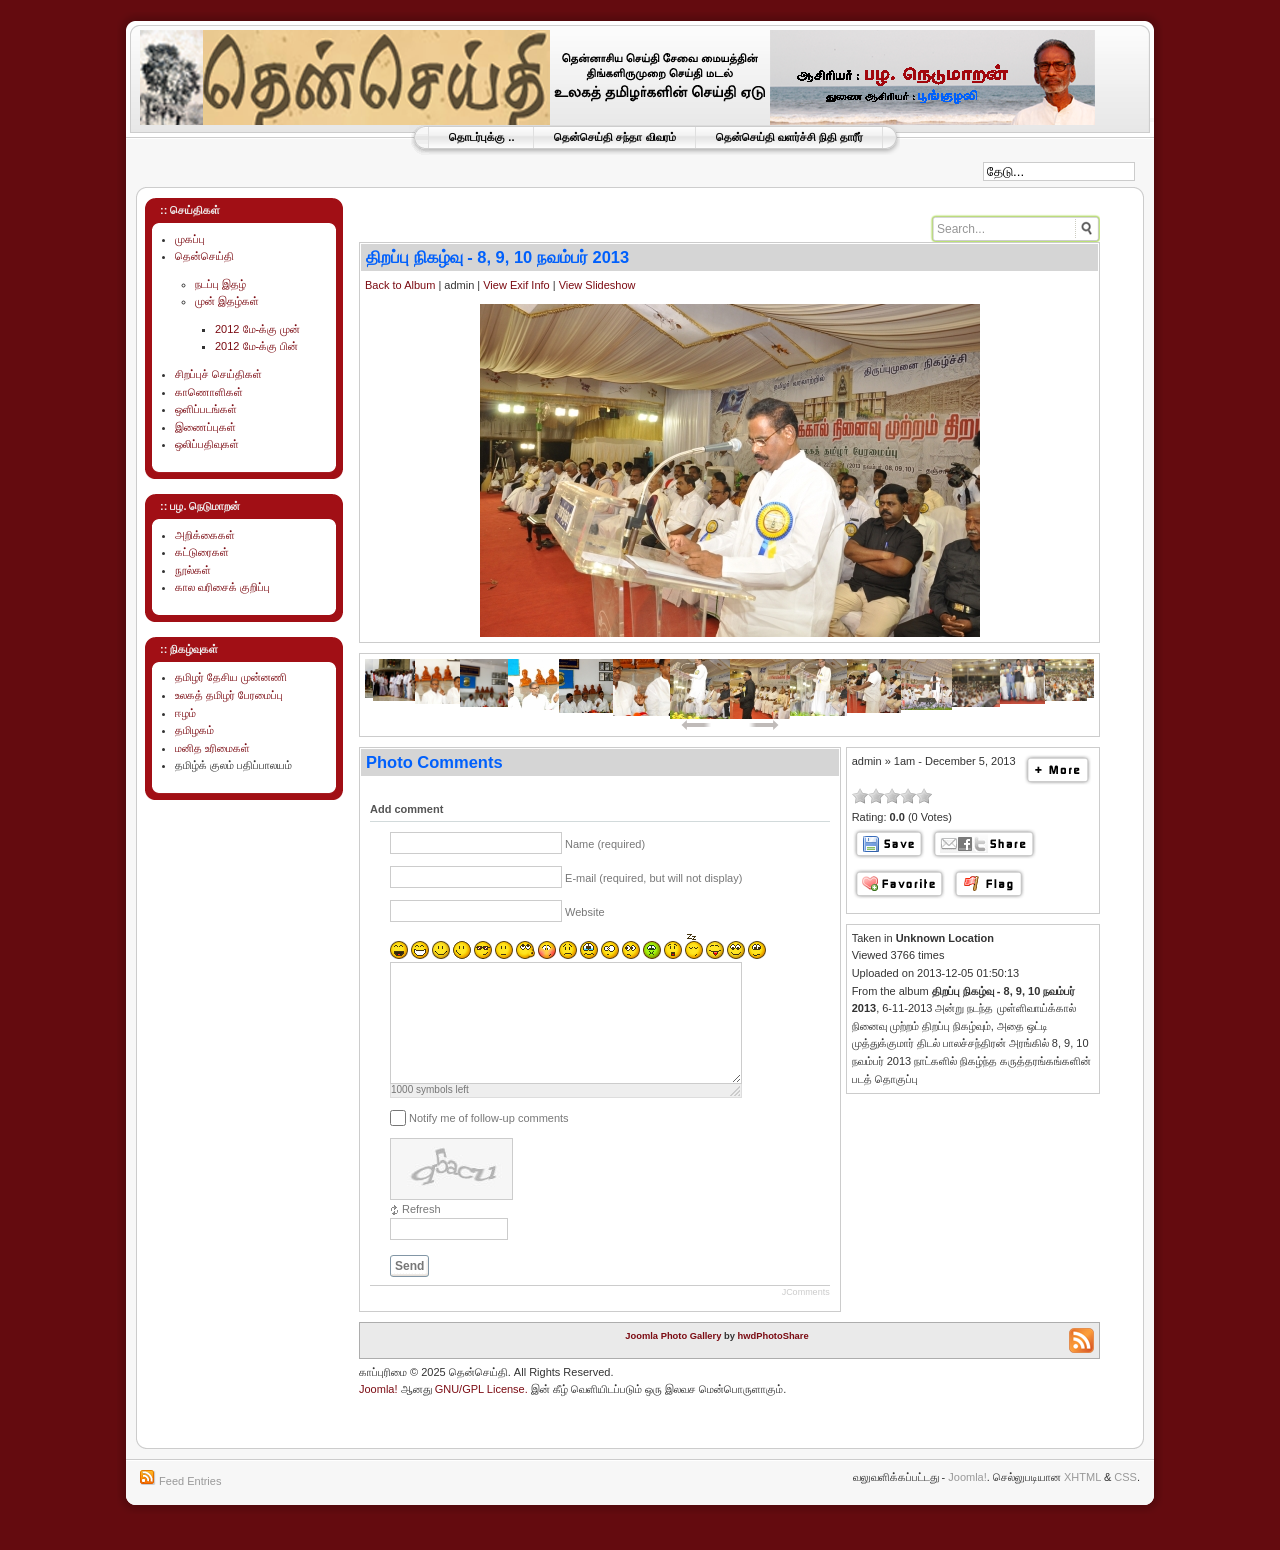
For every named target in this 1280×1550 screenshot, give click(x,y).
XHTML (1082, 1501)
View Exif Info (516, 285)
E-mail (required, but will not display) (653, 878)
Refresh (421, 1233)
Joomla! (378, 1413)
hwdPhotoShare (773, 1360)
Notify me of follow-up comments (489, 1142)
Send (409, 1290)
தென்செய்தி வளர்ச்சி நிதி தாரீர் (789, 137)
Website (585, 912)
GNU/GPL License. (481, 1413)
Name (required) (605, 844)
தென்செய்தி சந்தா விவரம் (614, 137)
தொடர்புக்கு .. (481, 137)
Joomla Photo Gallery (673, 1360)
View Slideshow (597, 285)
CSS (1125, 1501)
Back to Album (400, 285)
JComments (806, 1316)
